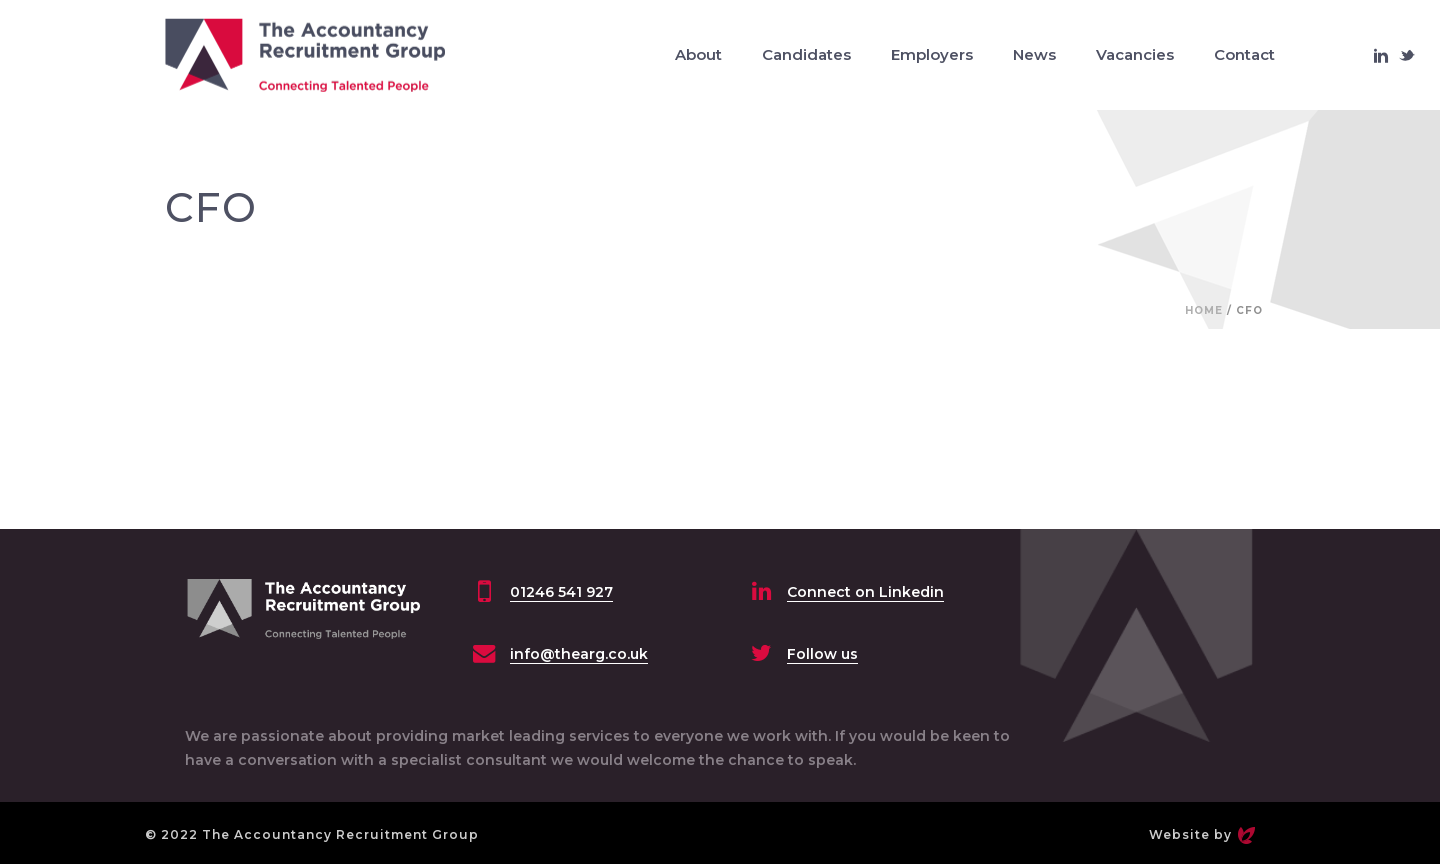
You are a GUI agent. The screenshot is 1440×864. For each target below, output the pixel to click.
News (1034, 54)
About (698, 54)
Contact (1244, 54)
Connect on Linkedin (865, 592)
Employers (932, 54)
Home (1204, 310)
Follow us (822, 654)
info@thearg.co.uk (579, 654)
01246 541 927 (561, 592)
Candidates (806, 54)
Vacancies (1135, 54)
